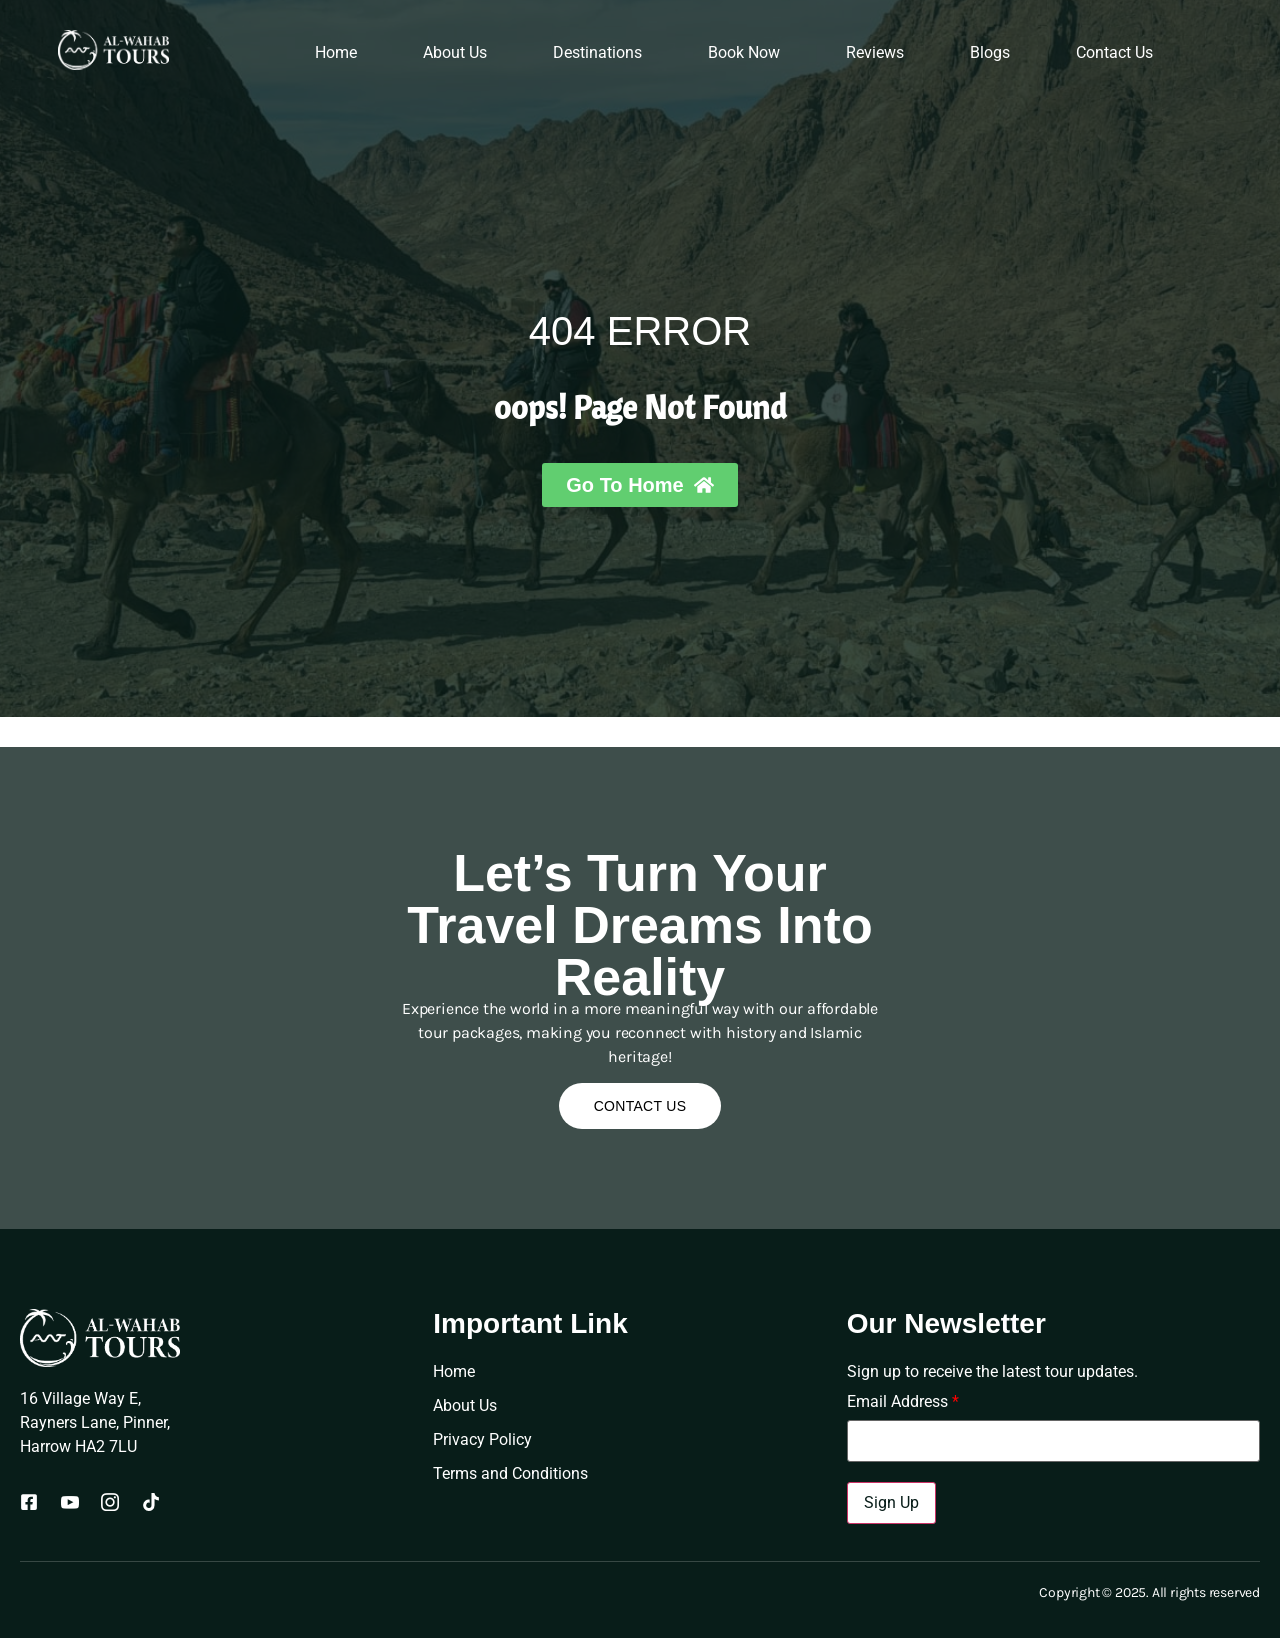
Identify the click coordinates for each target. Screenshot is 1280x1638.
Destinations (597, 52)
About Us (455, 52)
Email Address (903, 1402)
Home (336, 52)
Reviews (875, 52)
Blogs (990, 52)
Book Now (744, 52)
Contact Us (1114, 52)
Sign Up (891, 1502)
